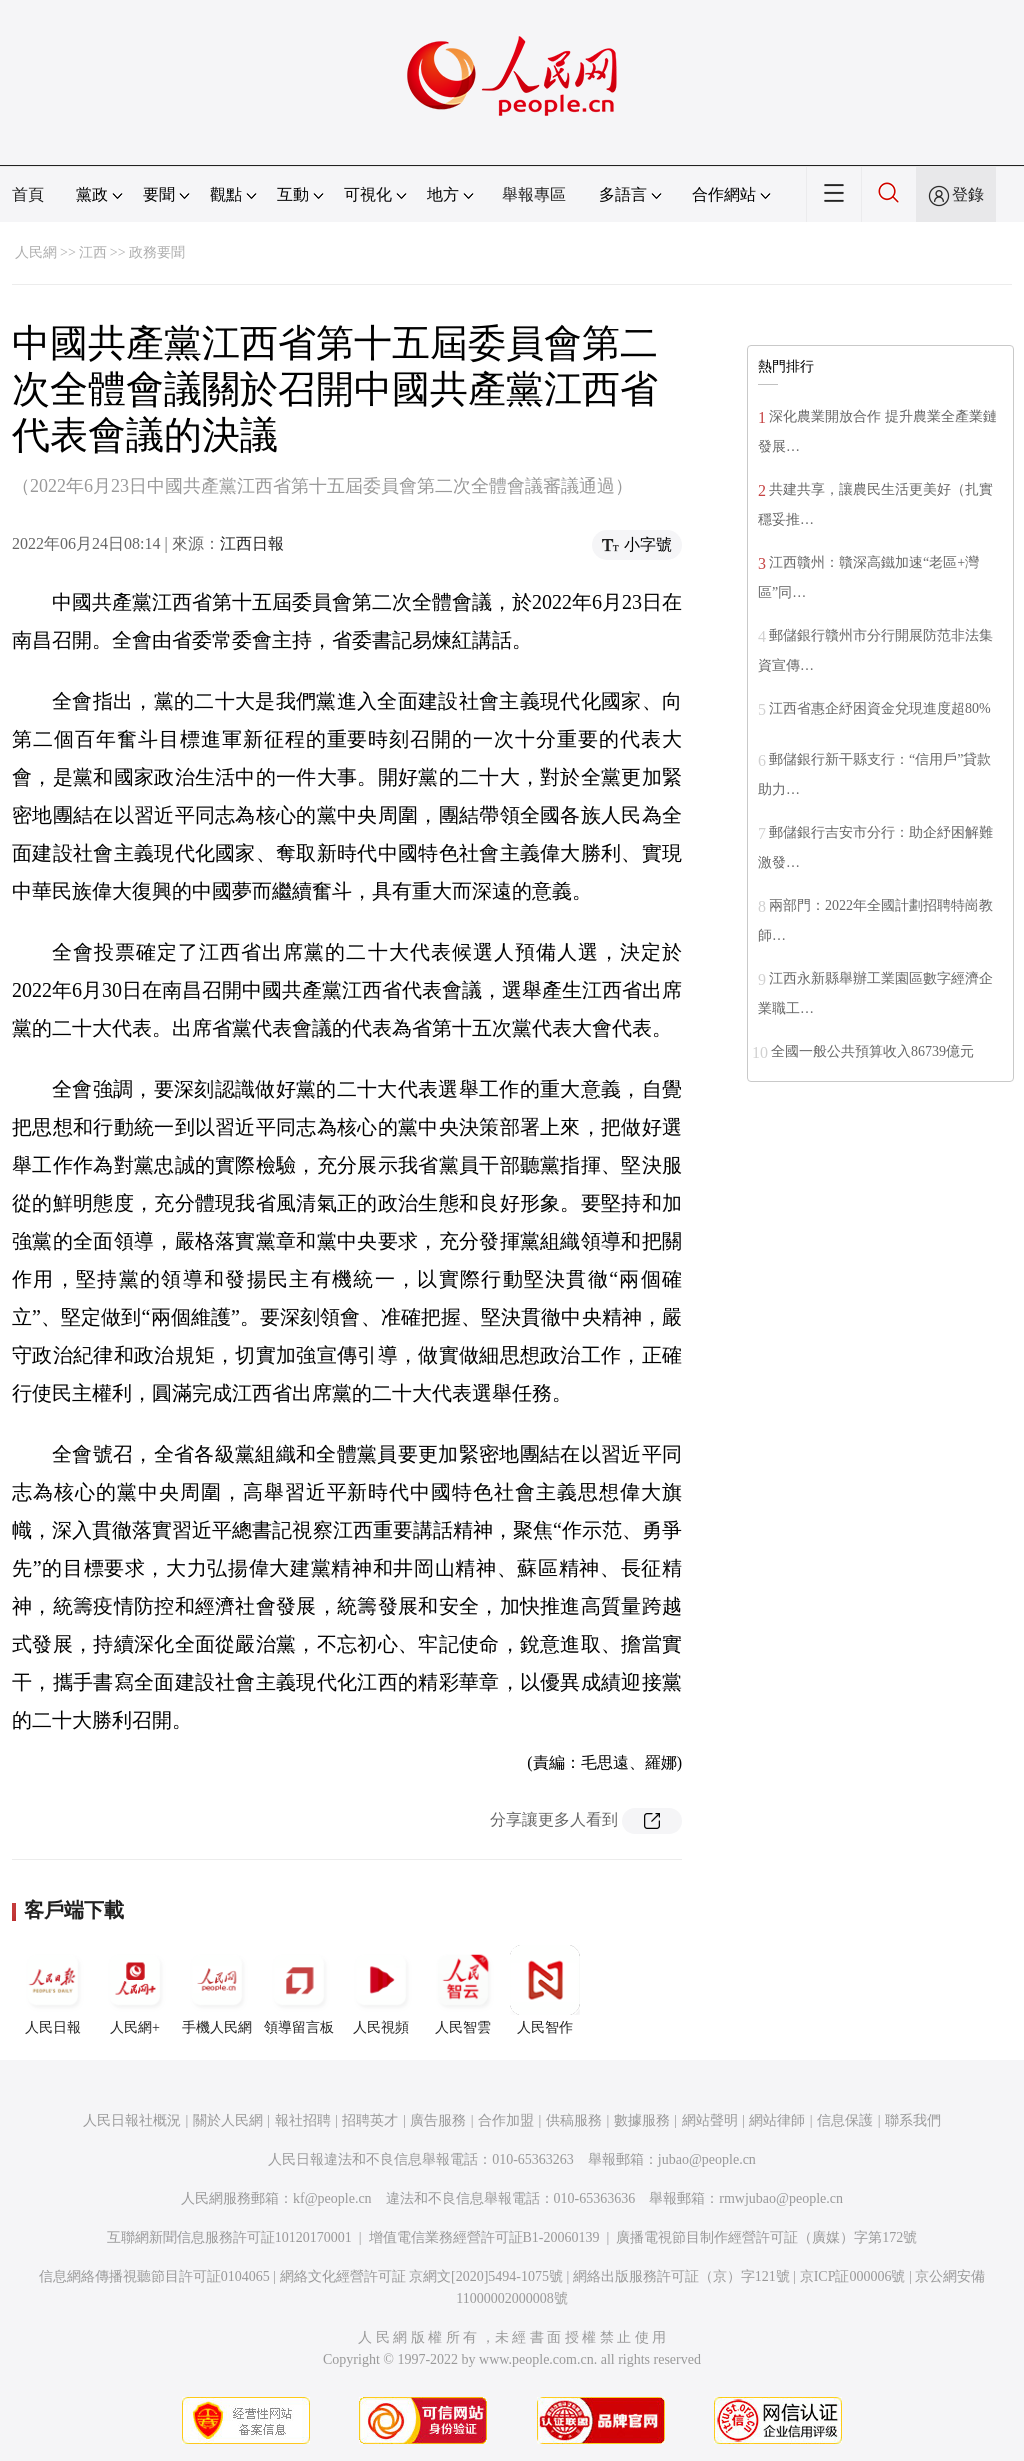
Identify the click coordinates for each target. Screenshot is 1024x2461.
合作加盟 (506, 2120)
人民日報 (53, 1990)
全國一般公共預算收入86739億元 (872, 1051)
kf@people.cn (332, 2198)
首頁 (28, 194)
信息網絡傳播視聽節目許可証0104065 (154, 2276)
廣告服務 (438, 2120)
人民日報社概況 (132, 2120)
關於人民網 (228, 2120)
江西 (93, 252)
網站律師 (777, 2120)
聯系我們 (913, 2120)
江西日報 (252, 543)
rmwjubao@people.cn (781, 2198)
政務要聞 (157, 252)
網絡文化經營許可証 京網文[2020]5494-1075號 (422, 2276)
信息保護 (845, 2120)
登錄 (968, 194)
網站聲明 (710, 2120)
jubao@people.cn (707, 2159)
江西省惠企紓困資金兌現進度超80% (880, 708)
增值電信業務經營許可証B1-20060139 (484, 2237)
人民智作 (545, 1990)
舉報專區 (534, 194)
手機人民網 (217, 1990)
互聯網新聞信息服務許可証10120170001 (229, 2237)
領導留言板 (299, 1990)
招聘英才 (370, 2120)
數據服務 (642, 2120)
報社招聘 (303, 2120)
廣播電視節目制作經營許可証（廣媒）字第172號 (766, 2237)
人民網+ (135, 1990)
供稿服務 (574, 2120)
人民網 (36, 252)
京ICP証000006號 (853, 2276)
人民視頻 (381, 1990)
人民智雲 (463, 1990)
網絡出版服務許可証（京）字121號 (681, 2276)
